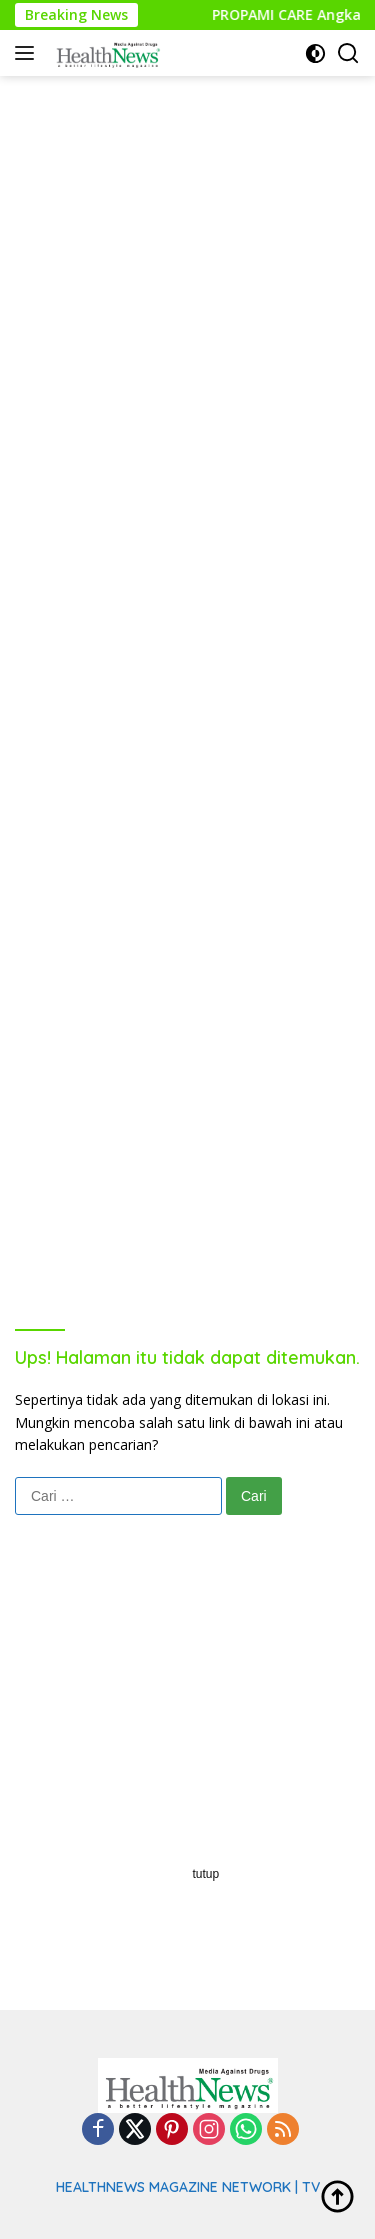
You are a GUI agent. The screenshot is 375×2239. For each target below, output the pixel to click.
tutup (206, 1874)
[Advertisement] (187, 263)
